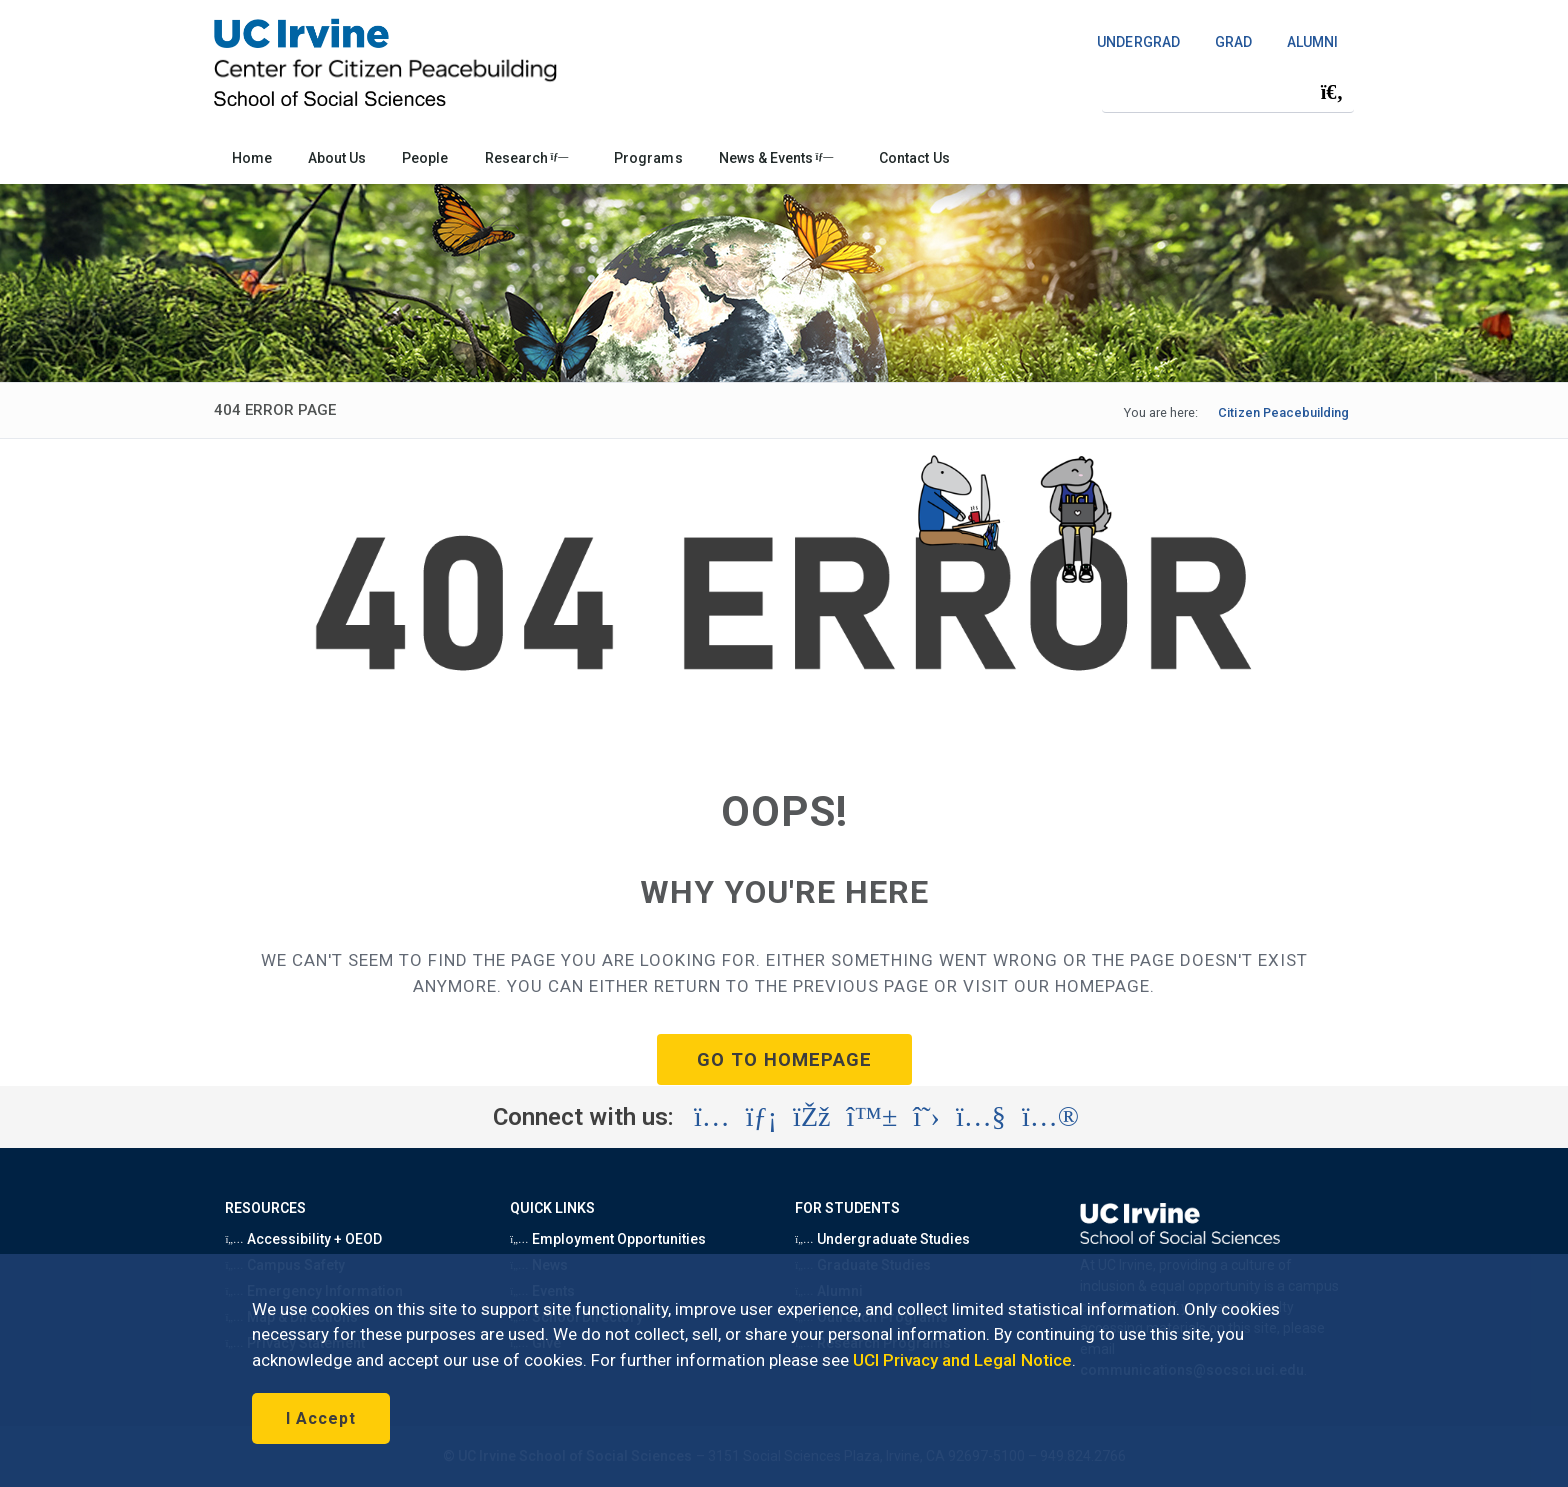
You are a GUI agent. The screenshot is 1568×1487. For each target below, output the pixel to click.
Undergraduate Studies (882, 1239)
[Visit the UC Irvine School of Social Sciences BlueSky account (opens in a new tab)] (872, 1117)
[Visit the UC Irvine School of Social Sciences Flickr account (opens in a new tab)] (1050, 1117)
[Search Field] (1228, 91)
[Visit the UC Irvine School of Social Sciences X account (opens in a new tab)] (926, 1117)
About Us (337, 158)
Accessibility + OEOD (303, 1239)
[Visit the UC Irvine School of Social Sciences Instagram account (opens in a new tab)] (712, 1117)
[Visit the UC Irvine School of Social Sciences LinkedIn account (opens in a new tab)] (761, 1117)
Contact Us (914, 158)
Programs (648, 158)
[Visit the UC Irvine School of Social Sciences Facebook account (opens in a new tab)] (811, 1117)
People (425, 158)
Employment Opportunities (608, 1239)
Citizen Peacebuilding (1283, 412)
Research (527, 158)
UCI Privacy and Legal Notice (962, 1360)
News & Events (776, 158)
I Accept (321, 1418)
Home (252, 158)
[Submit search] (1332, 92)
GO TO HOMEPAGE (784, 1059)
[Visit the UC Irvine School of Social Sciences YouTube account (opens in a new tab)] (981, 1117)
